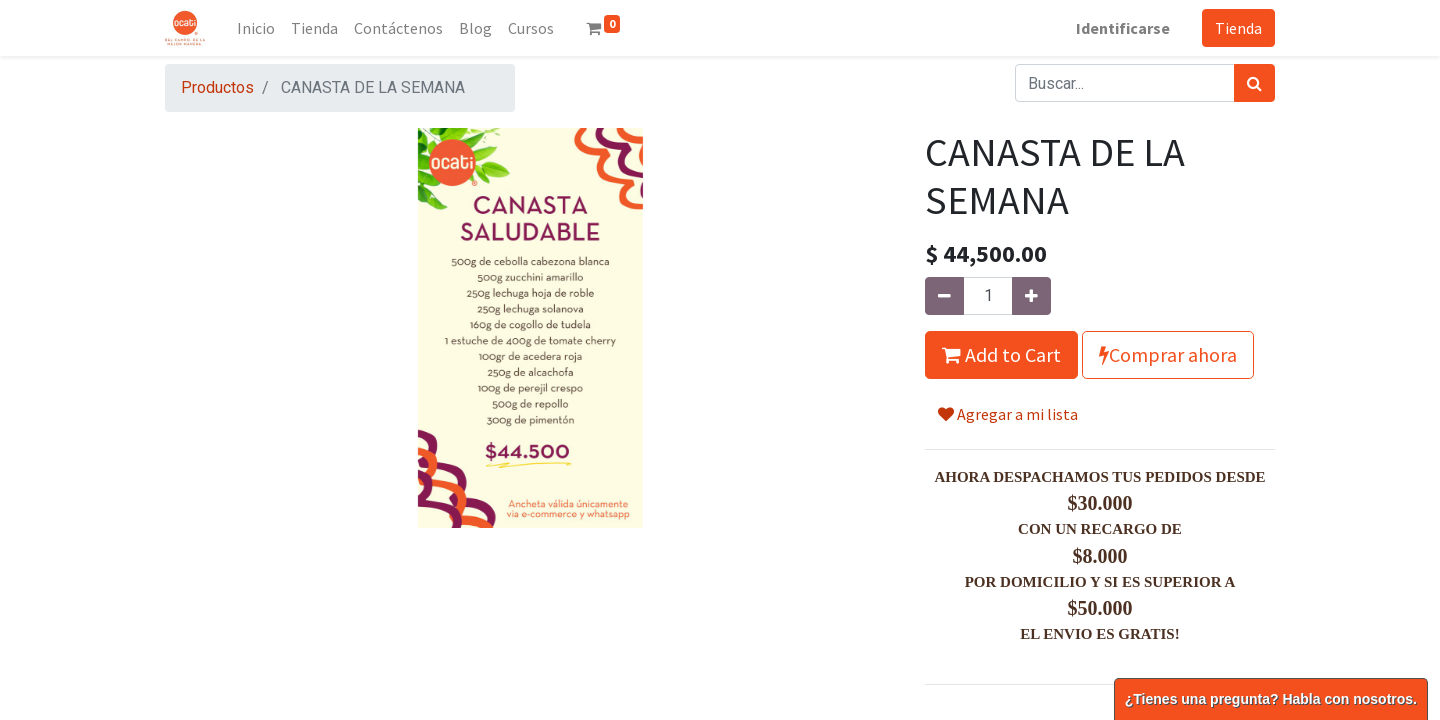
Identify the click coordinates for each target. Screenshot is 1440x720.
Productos (217, 87)
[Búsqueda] (1254, 83)
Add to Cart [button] (1001, 354)
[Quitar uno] (944, 296)
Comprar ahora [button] (1168, 354)
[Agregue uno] (1031, 296)
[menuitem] (256, 28)
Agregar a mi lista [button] (1008, 414)
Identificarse (1123, 28)
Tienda (1238, 28)
